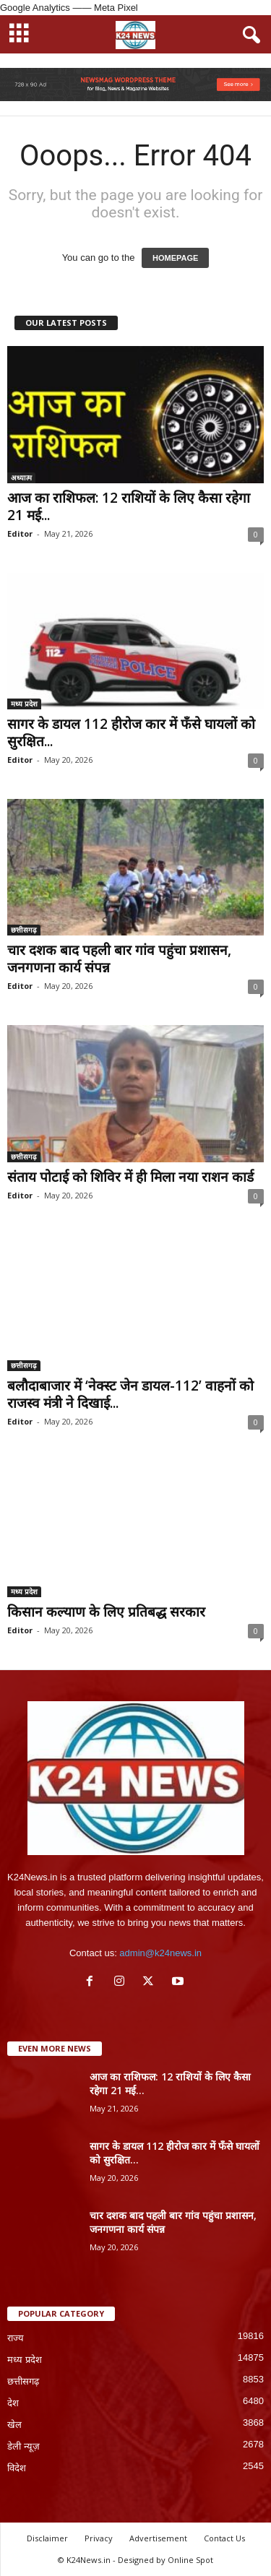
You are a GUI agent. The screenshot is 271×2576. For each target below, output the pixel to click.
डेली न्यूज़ (23, 2446)
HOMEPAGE (175, 258)
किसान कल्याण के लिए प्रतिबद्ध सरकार (106, 1611)
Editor (20, 533)
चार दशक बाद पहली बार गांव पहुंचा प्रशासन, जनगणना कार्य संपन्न (119, 959)
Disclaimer (47, 2538)
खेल (14, 2424)
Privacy (99, 2538)
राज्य (15, 2338)
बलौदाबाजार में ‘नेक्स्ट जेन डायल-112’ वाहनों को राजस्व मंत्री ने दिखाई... (130, 1394)
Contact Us (224, 2538)
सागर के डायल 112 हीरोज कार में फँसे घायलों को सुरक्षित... (131, 732)
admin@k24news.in (160, 1953)
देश (13, 2403)
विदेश (16, 2468)
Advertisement (158, 2538)
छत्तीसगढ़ (24, 930)
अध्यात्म (21, 477)
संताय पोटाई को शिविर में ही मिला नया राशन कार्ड (130, 1176)
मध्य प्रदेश (24, 704)
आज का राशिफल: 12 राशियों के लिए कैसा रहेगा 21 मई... (128, 506)
